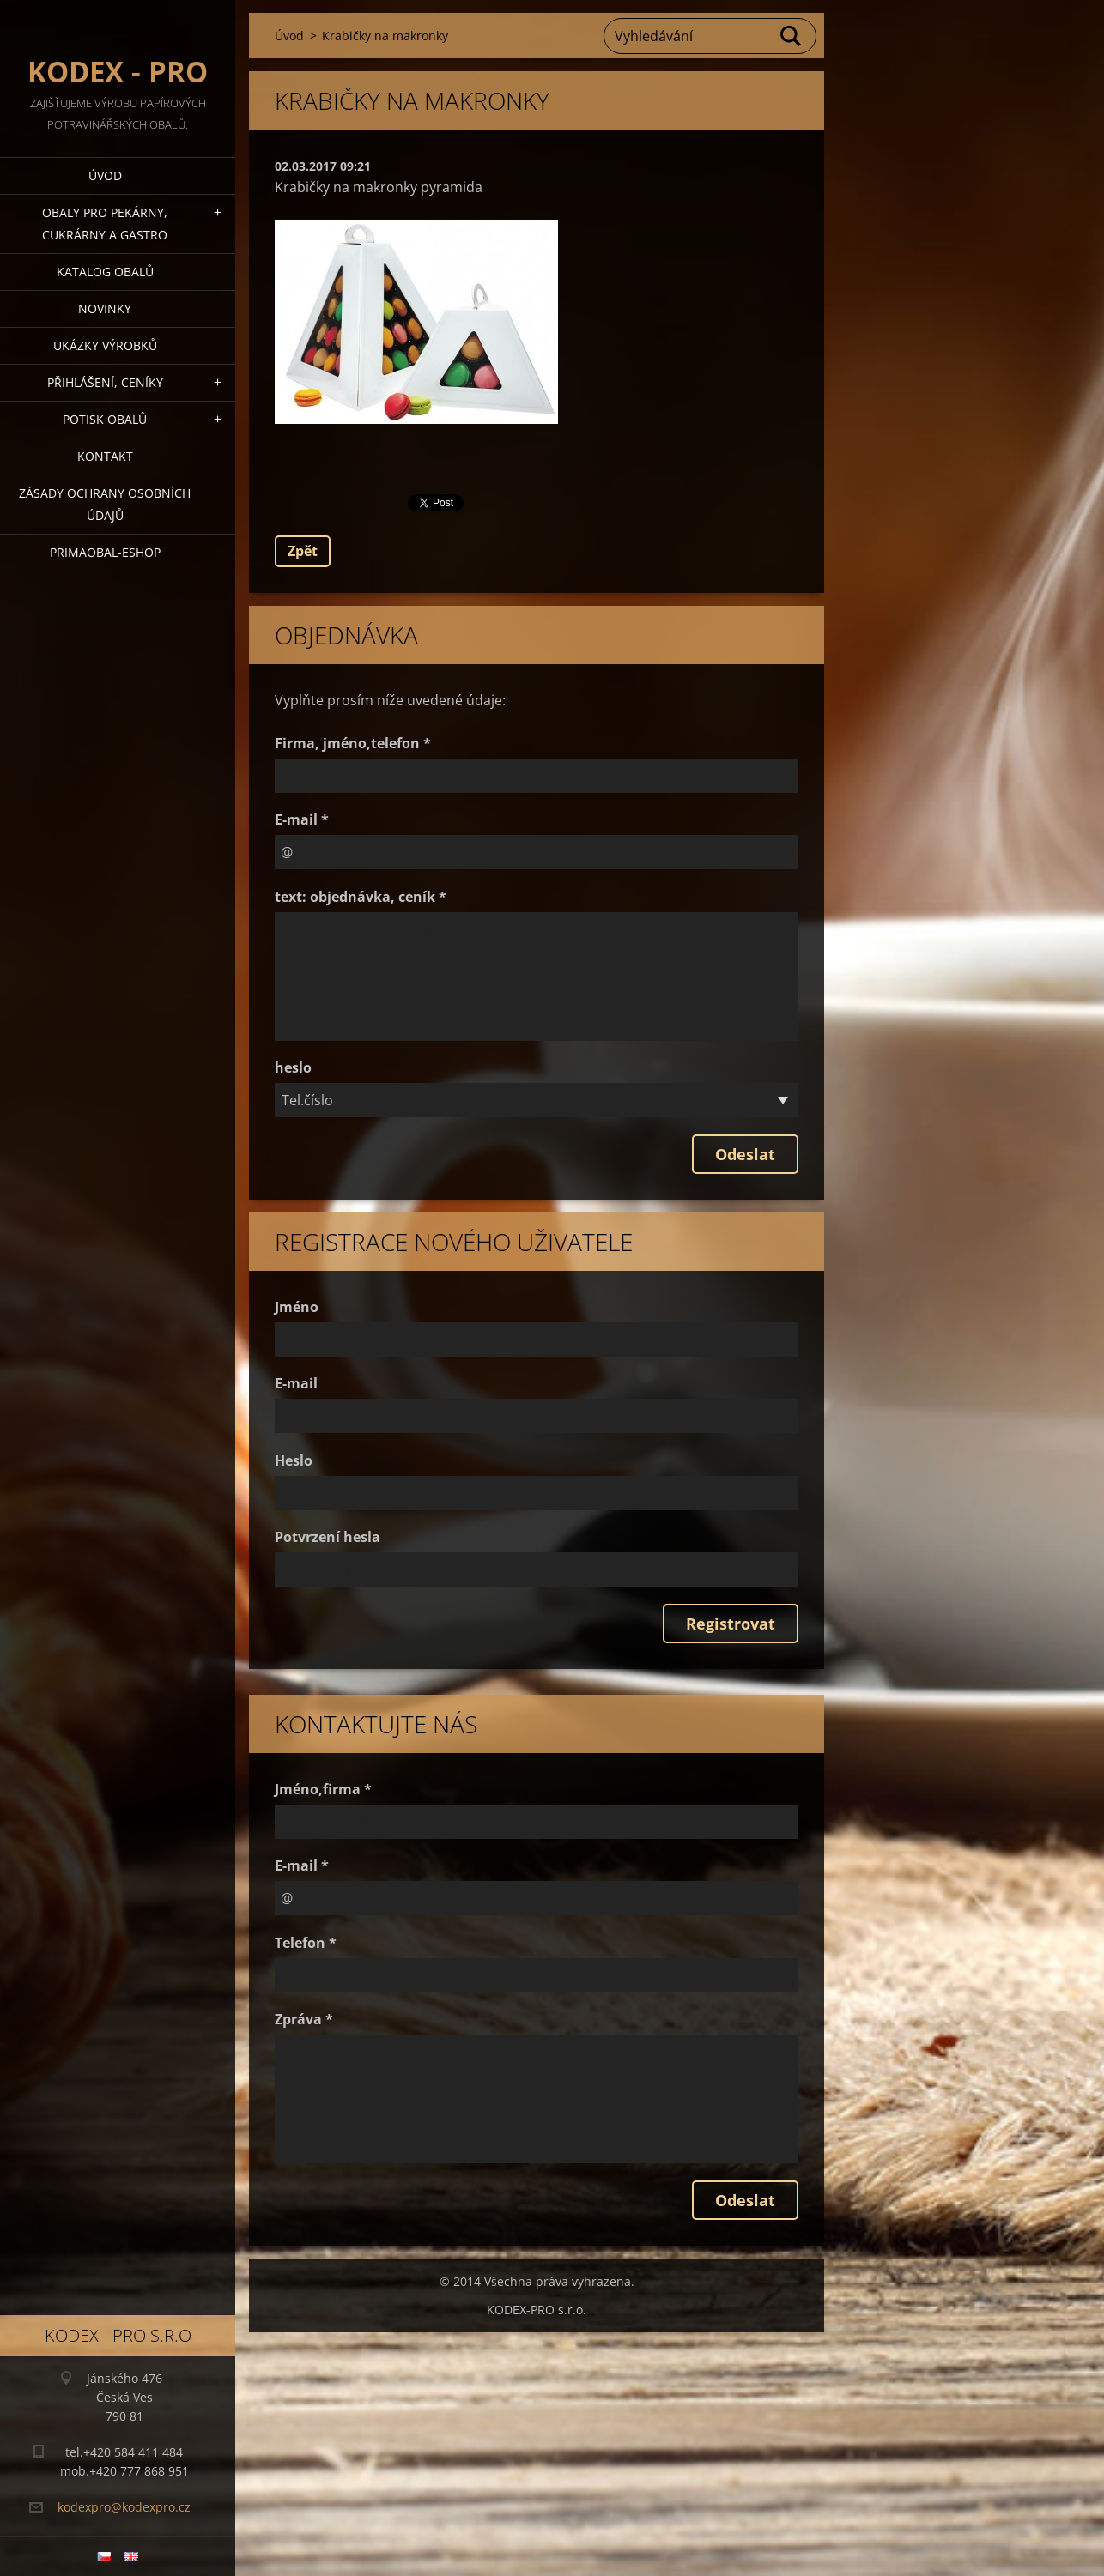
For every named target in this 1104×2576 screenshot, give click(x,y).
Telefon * (306, 1942)
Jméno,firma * (323, 1789)
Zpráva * (304, 2019)
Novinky (104, 308)
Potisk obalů (105, 419)
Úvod (105, 175)
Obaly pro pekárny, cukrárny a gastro (104, 223)
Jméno (296, 1306)
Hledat (791, 36)
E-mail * (302, 819)
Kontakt (105, 456)
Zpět (303, 550)
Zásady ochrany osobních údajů (105, 504)
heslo (293, 1067)
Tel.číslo (307, 1100)
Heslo (293, 1460)
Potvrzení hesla (327, 1536)
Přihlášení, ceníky (105, 382)
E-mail (296, 1383)
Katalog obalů (105, 271)
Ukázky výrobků (105, 345)
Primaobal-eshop (105, 552)
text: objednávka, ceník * (360, 896)
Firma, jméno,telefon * (353, 743)
